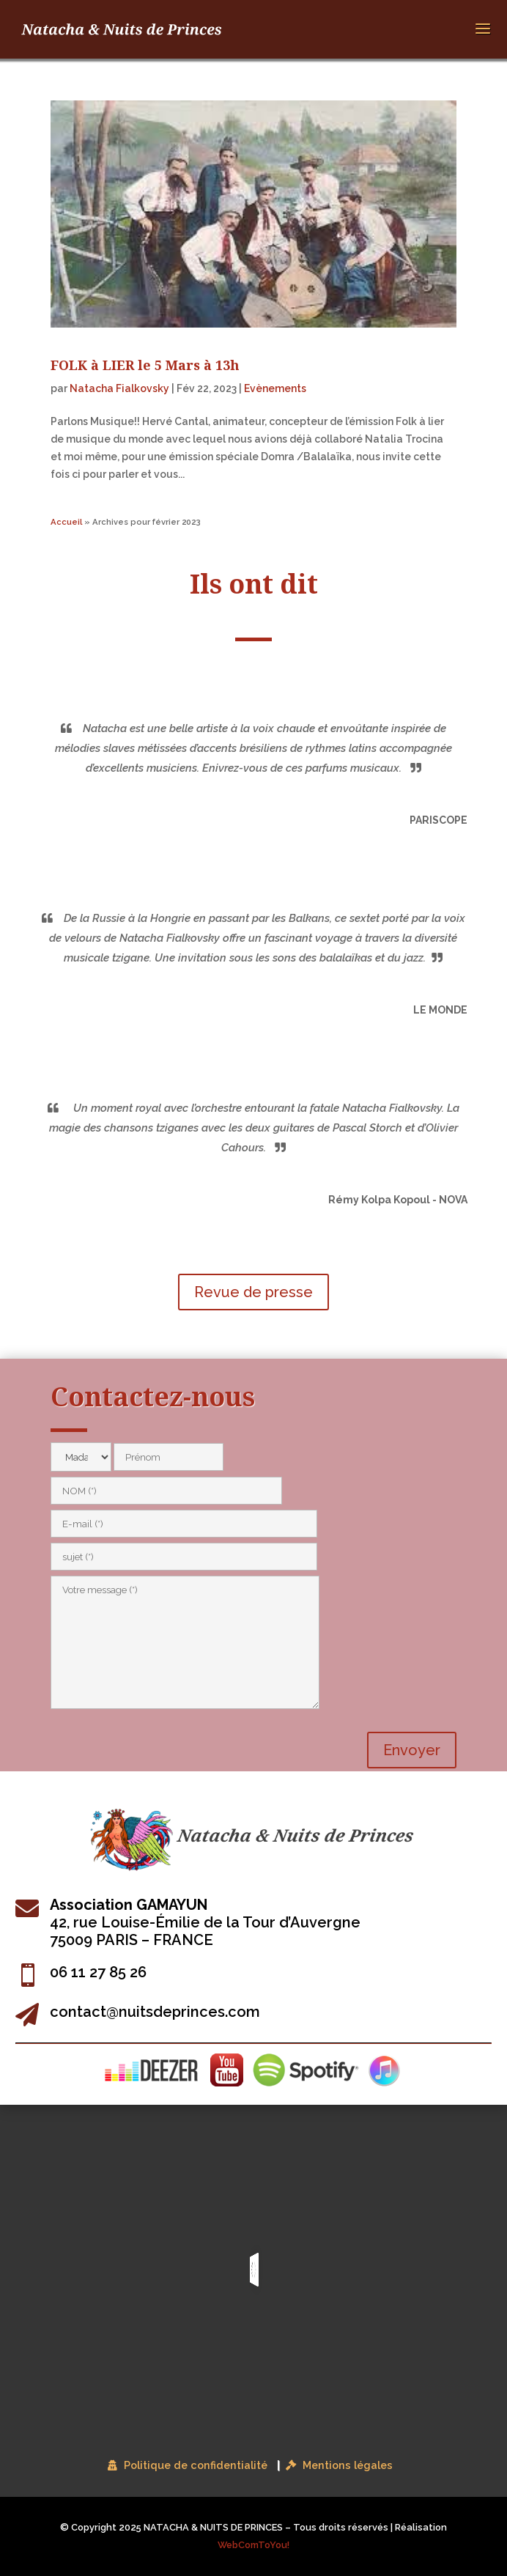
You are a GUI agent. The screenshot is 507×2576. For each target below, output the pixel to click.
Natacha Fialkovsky (119, 388)
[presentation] (162, 1742)
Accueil (66, 522)
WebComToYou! (253, 2544)
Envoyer (411, 1750)
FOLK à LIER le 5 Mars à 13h (145, 365)
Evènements (275, 388)
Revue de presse (253, 1292)
